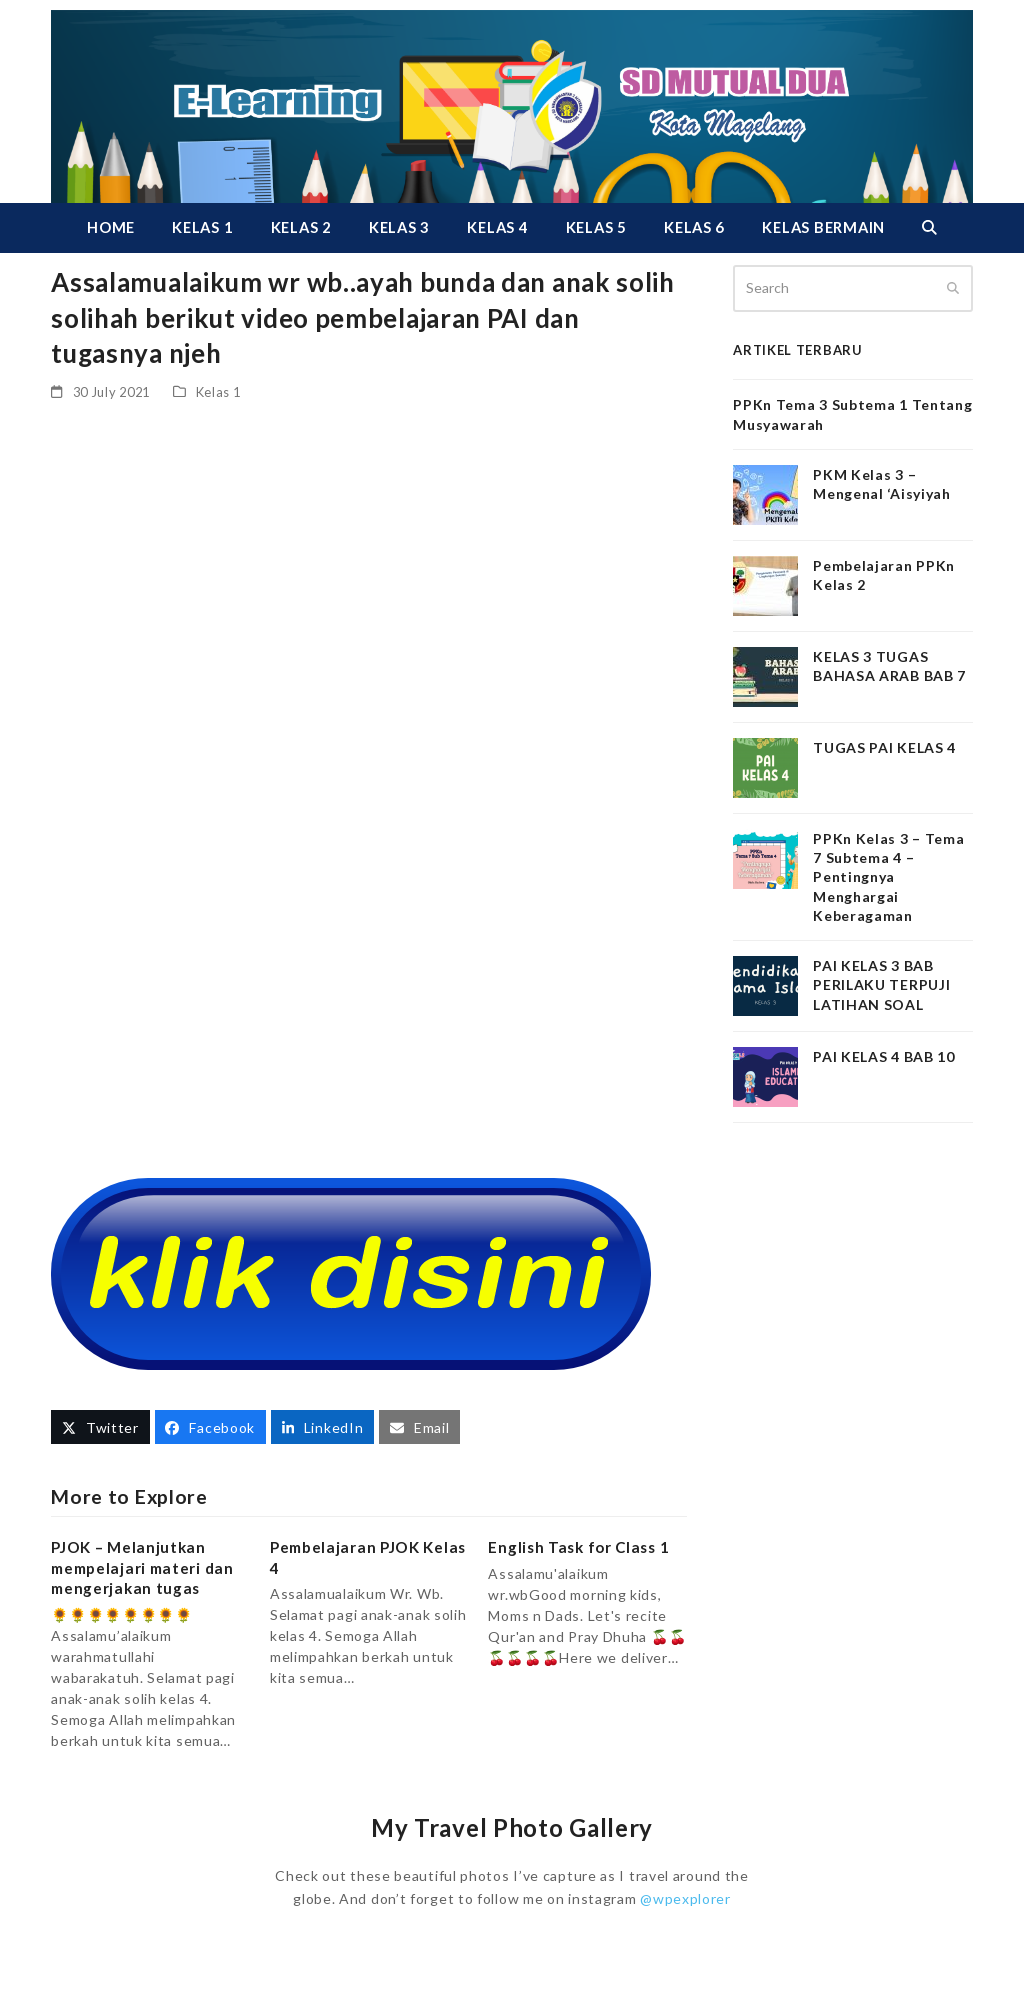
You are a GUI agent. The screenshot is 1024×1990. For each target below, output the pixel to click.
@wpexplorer (685, 1898)
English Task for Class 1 (578, 1547)
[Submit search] (953, 288)
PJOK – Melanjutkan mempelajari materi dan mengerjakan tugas (142, 1567)
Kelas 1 (218, 392)
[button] (929, 228)
